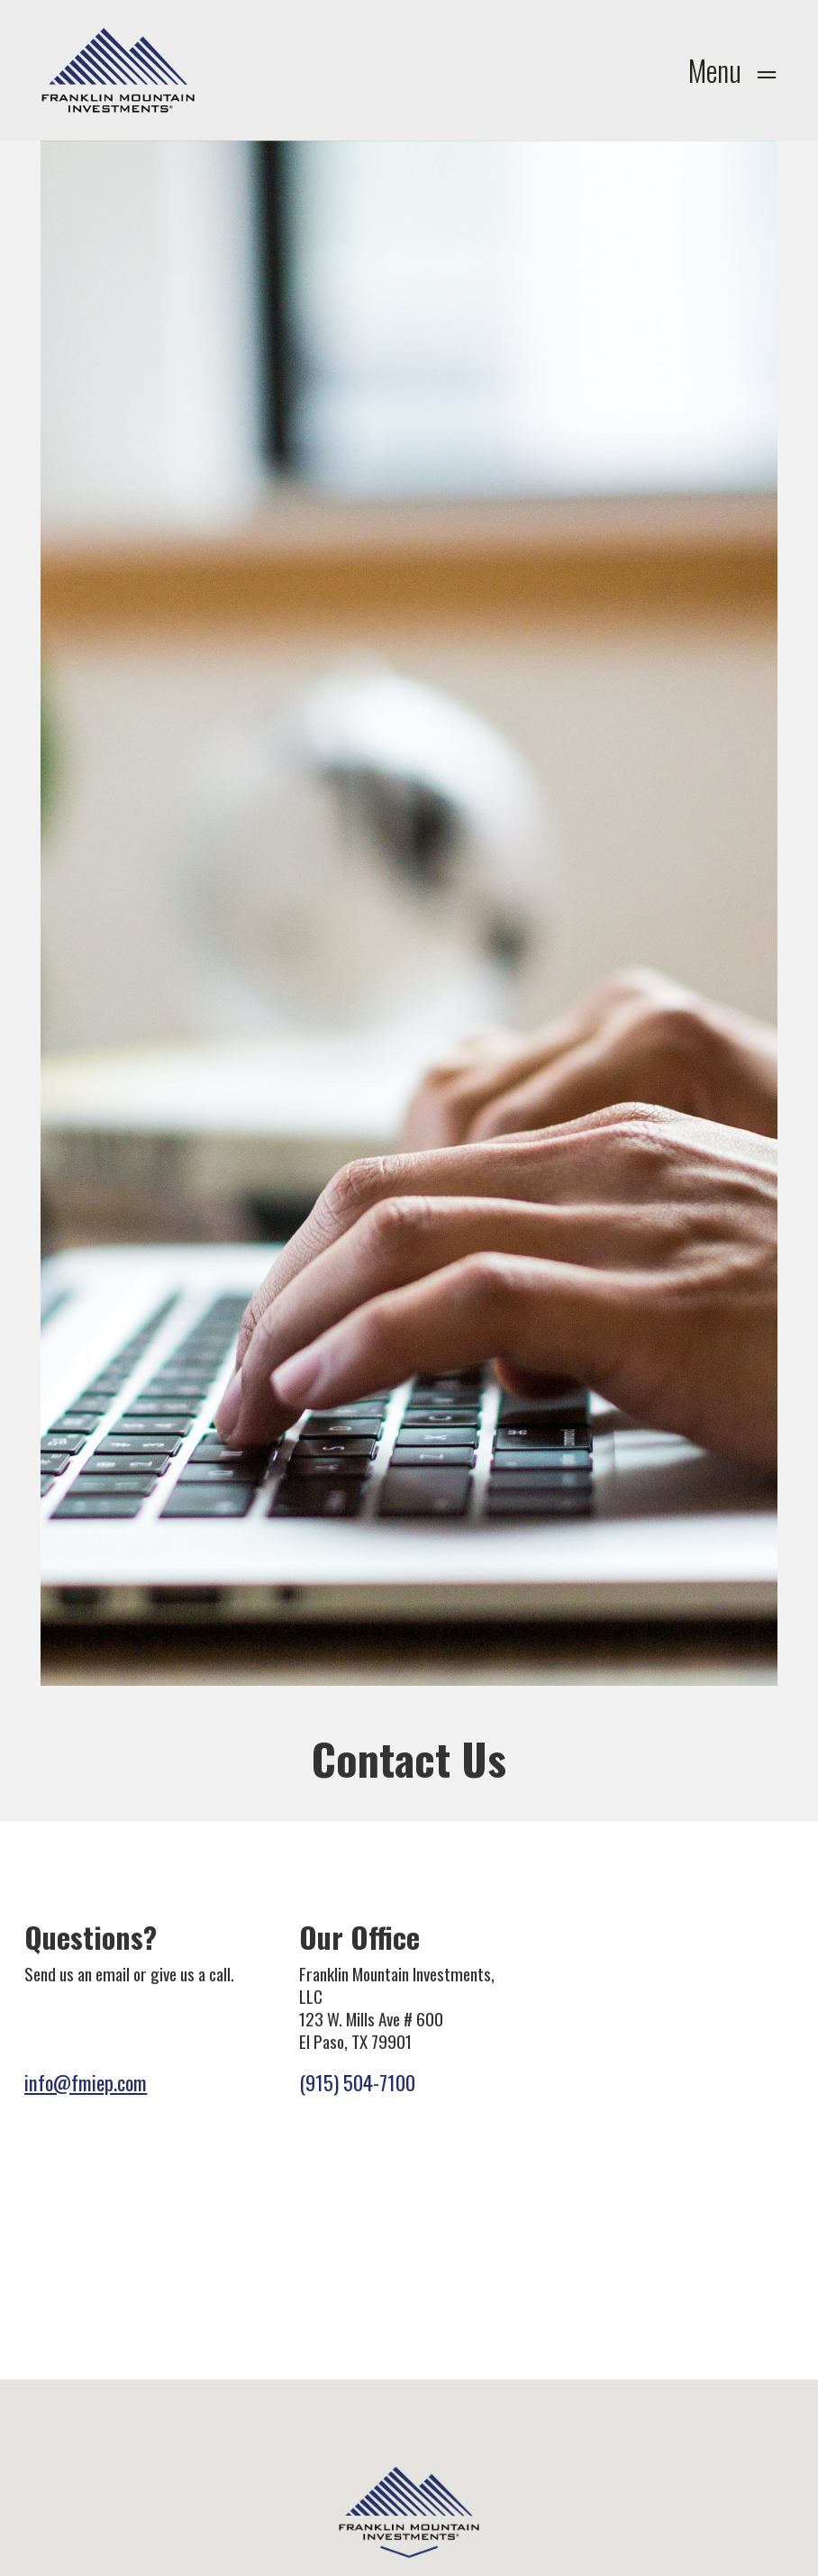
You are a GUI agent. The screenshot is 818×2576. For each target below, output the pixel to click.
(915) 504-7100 (357, 2082)
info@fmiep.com (85, 2082)
